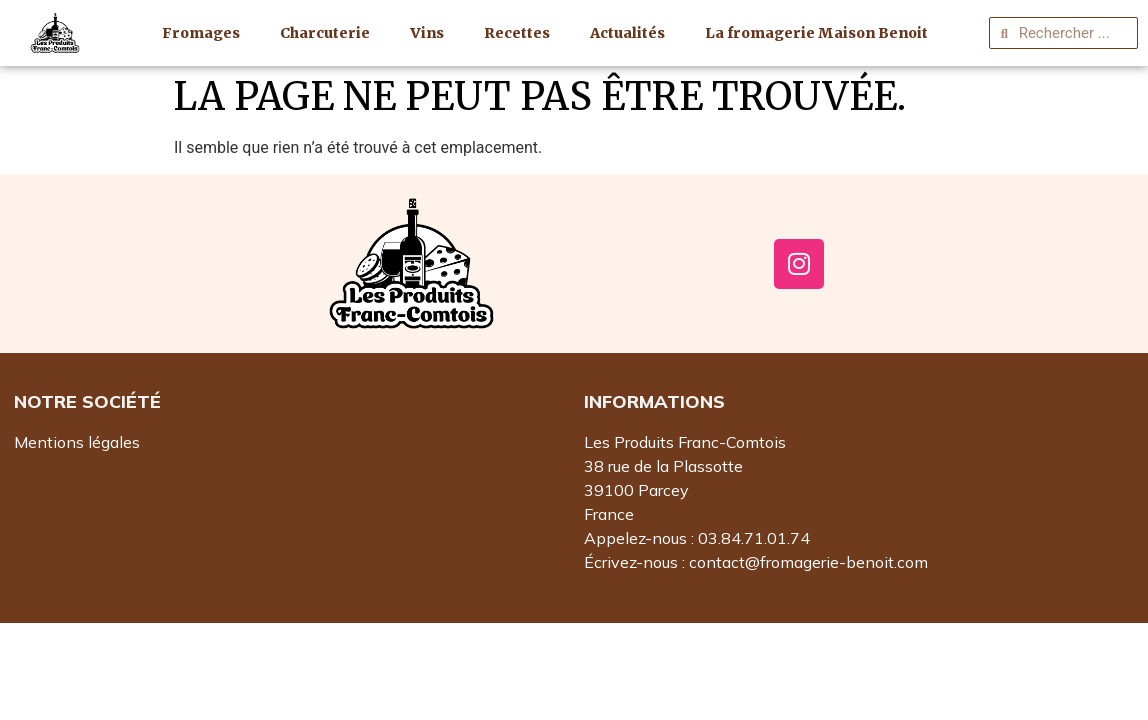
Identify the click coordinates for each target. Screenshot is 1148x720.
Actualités (627, 33)
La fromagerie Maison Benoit (816, 33)
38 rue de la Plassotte (663, 466)
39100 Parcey (636, 490)
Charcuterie (325, 33)
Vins (427, 33)
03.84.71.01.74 (754, 538)
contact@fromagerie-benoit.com (808, 562)
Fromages (201, 33)
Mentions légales (77, 442)
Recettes (517, 33)
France (609, 514)
